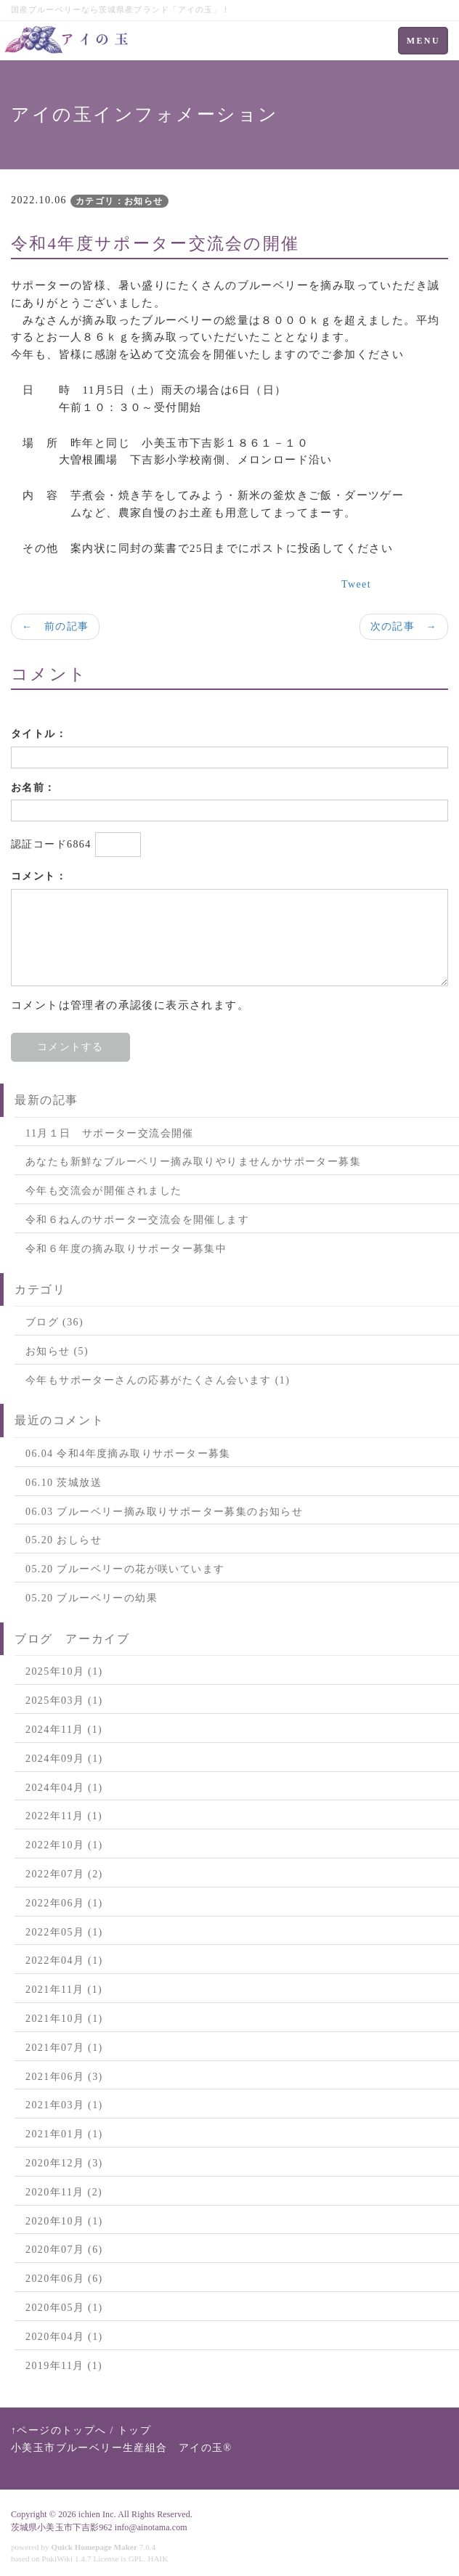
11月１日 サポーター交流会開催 (109, 1133)
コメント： (39, 876)
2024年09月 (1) (64, 1758)
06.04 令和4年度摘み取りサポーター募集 (128, 1453)
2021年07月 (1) (64, 2047)
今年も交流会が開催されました (103, 1190)
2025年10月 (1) (64, 1671)
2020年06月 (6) (64, 2278)
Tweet (356, 584)
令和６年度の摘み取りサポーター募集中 (126, 1248)
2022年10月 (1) (64, 1845)
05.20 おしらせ (63, 1540)
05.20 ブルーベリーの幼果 (91, 1598)
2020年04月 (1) (64, 2336)
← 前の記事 (55, 626)
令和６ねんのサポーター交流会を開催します (137, 1219)
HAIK (158, 2558)
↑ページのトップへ (59, 2430)
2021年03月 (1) (64, 2105)
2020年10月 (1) (64, 2221)
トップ (134, 2430)
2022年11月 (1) (63, 1816)
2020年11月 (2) (63, 2192)
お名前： (33, 787)
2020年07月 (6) (64, 2249)
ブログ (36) (54, 1322)
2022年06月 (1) (64, 1903)
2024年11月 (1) (63, 1729)
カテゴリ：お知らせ (119, 201)
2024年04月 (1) (64, 1787)
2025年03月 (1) (64, 1700)
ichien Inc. (97, 2514)
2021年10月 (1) (64, 2018)
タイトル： (39, 733)
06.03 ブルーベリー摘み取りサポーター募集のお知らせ (164, 1511)
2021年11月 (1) (63, 1989)
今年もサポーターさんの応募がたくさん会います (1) (157, 1380)
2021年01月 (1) (64, 2134)
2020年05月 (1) (64, 2307)
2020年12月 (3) (64, 2163)
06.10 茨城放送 (63, 1482)
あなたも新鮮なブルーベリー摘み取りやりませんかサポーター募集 (193, 1161)
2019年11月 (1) (63, 2365)
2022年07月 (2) (64, 1874)
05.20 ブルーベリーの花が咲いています (124, 1569)
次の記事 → (403, 626)
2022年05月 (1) (64, 1932)
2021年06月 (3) (64, 2076)
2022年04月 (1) (64, 1960)
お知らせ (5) (57, 1351)
